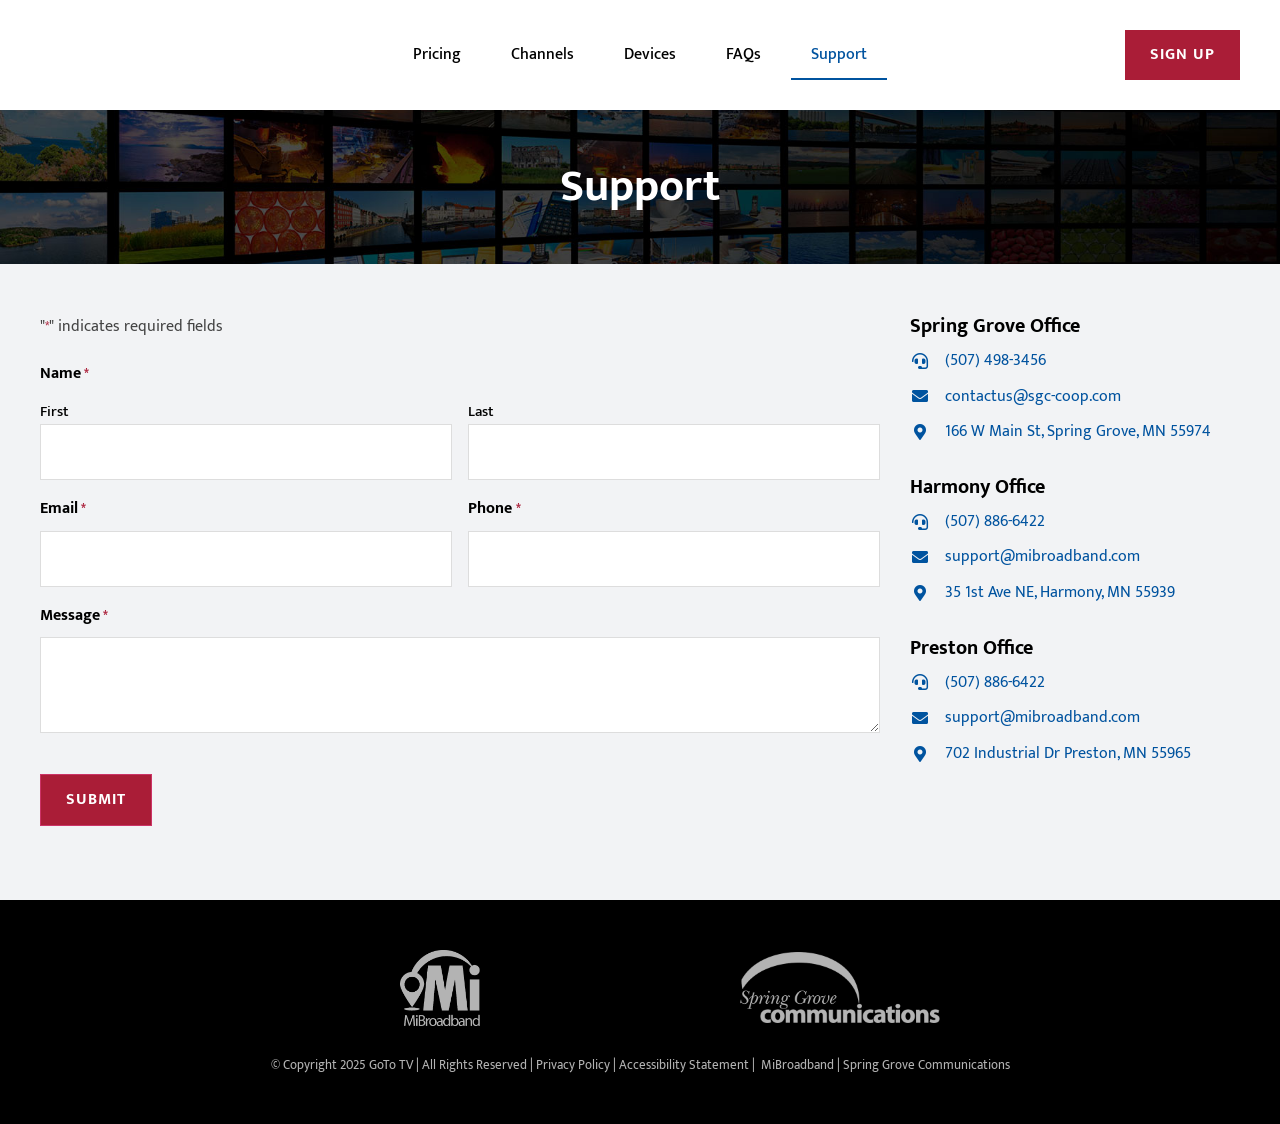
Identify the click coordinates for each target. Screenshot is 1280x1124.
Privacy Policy (573, 1065)
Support (839, 54)
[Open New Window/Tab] (1182, 55)
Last (481, 411)
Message (74, 616)
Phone (494, 509)
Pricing (437, 54)
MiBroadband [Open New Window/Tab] (797, 1065)
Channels (542, 54)
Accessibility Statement (684, 1065)
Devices (650, 54)
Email (63, 509)
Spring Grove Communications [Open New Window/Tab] (926, 1065)
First (54, 411)
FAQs (743, 54)
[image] (125, 55)
